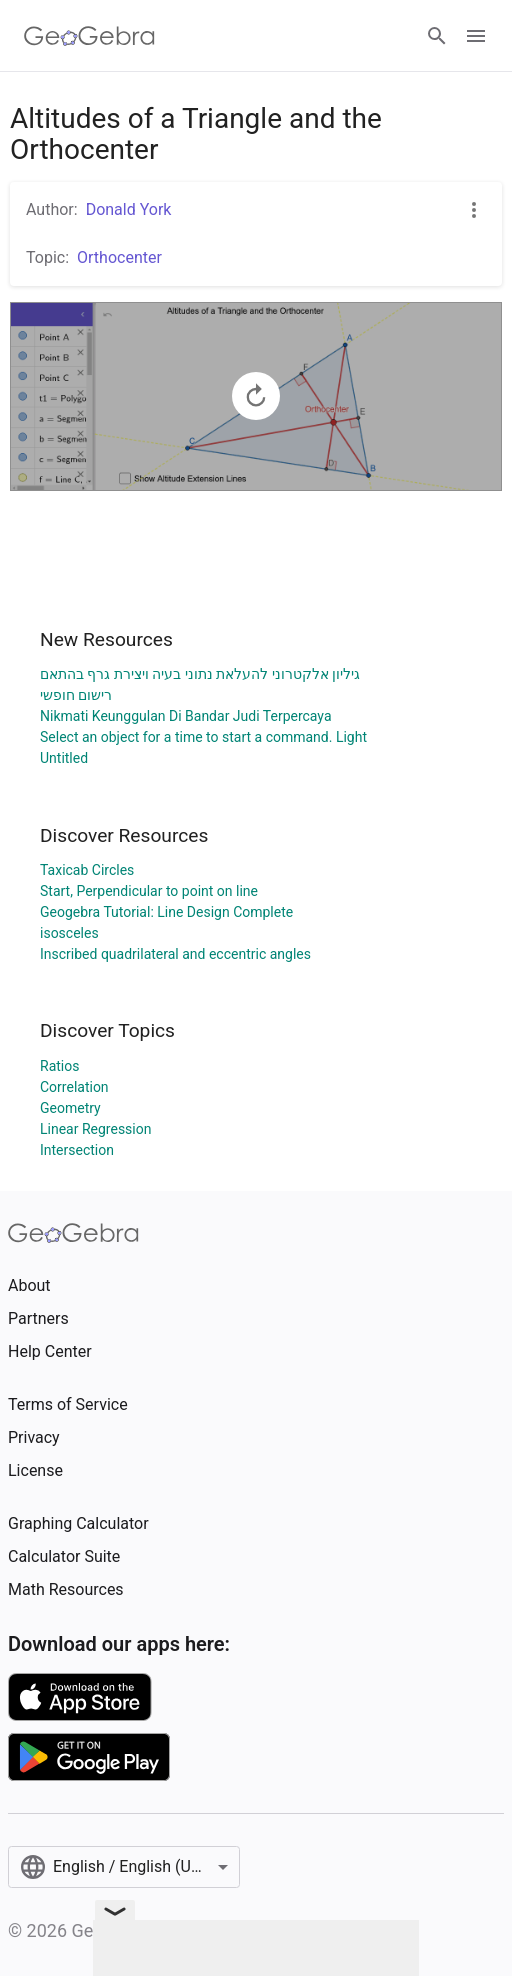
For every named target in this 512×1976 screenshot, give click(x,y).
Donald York (129, 209)
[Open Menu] (476, 36)
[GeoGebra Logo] (89, 36)
